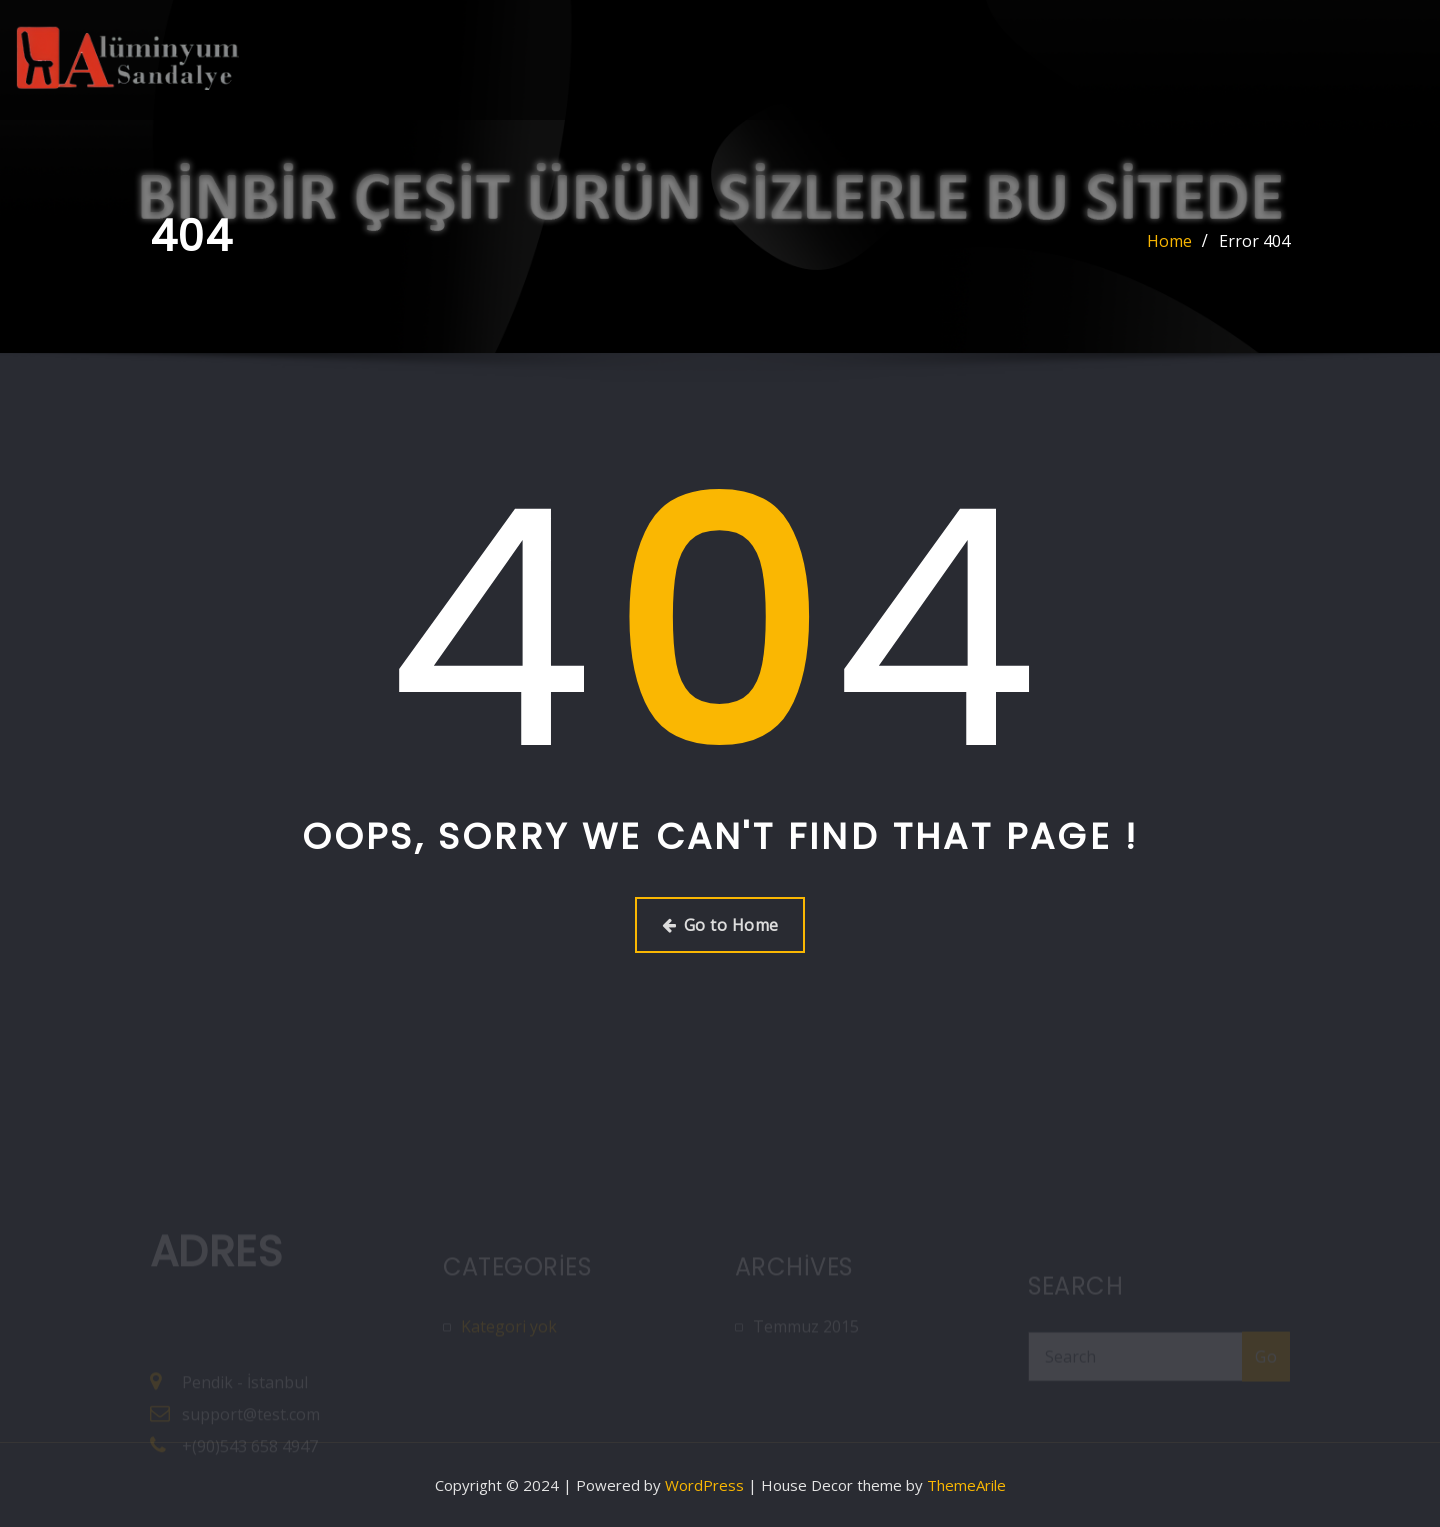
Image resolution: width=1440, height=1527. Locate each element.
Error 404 (1254, 241)
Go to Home (720, 925)
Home (1169, 241)
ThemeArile (966, 1485)
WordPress (704, 1485)
